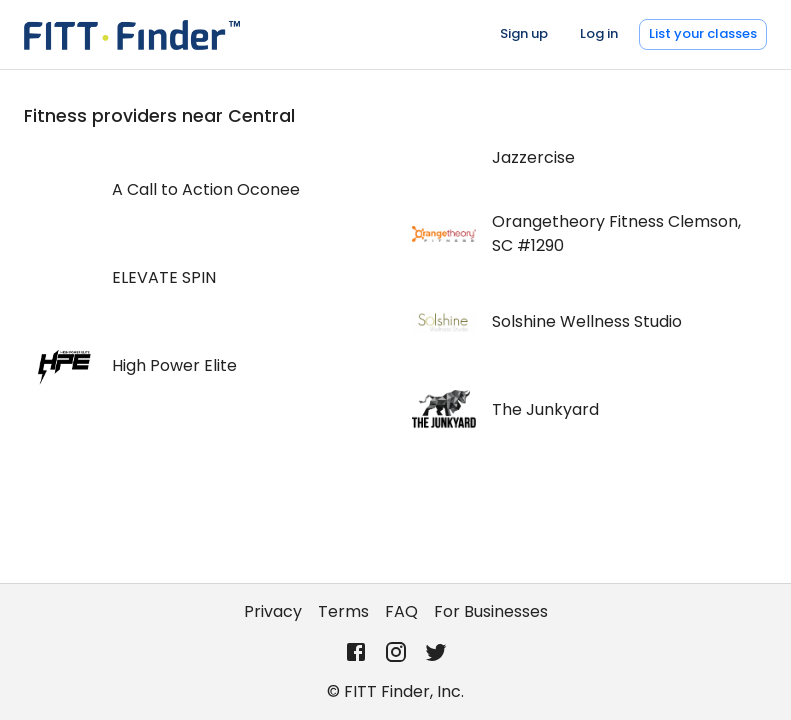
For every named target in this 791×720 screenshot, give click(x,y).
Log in (599, 33)
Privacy (273, 611)
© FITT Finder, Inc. (395, 691)
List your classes (703, 33)
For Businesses (491, 611)
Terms (343, 611)
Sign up (524, 33)
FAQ (401, 611)
